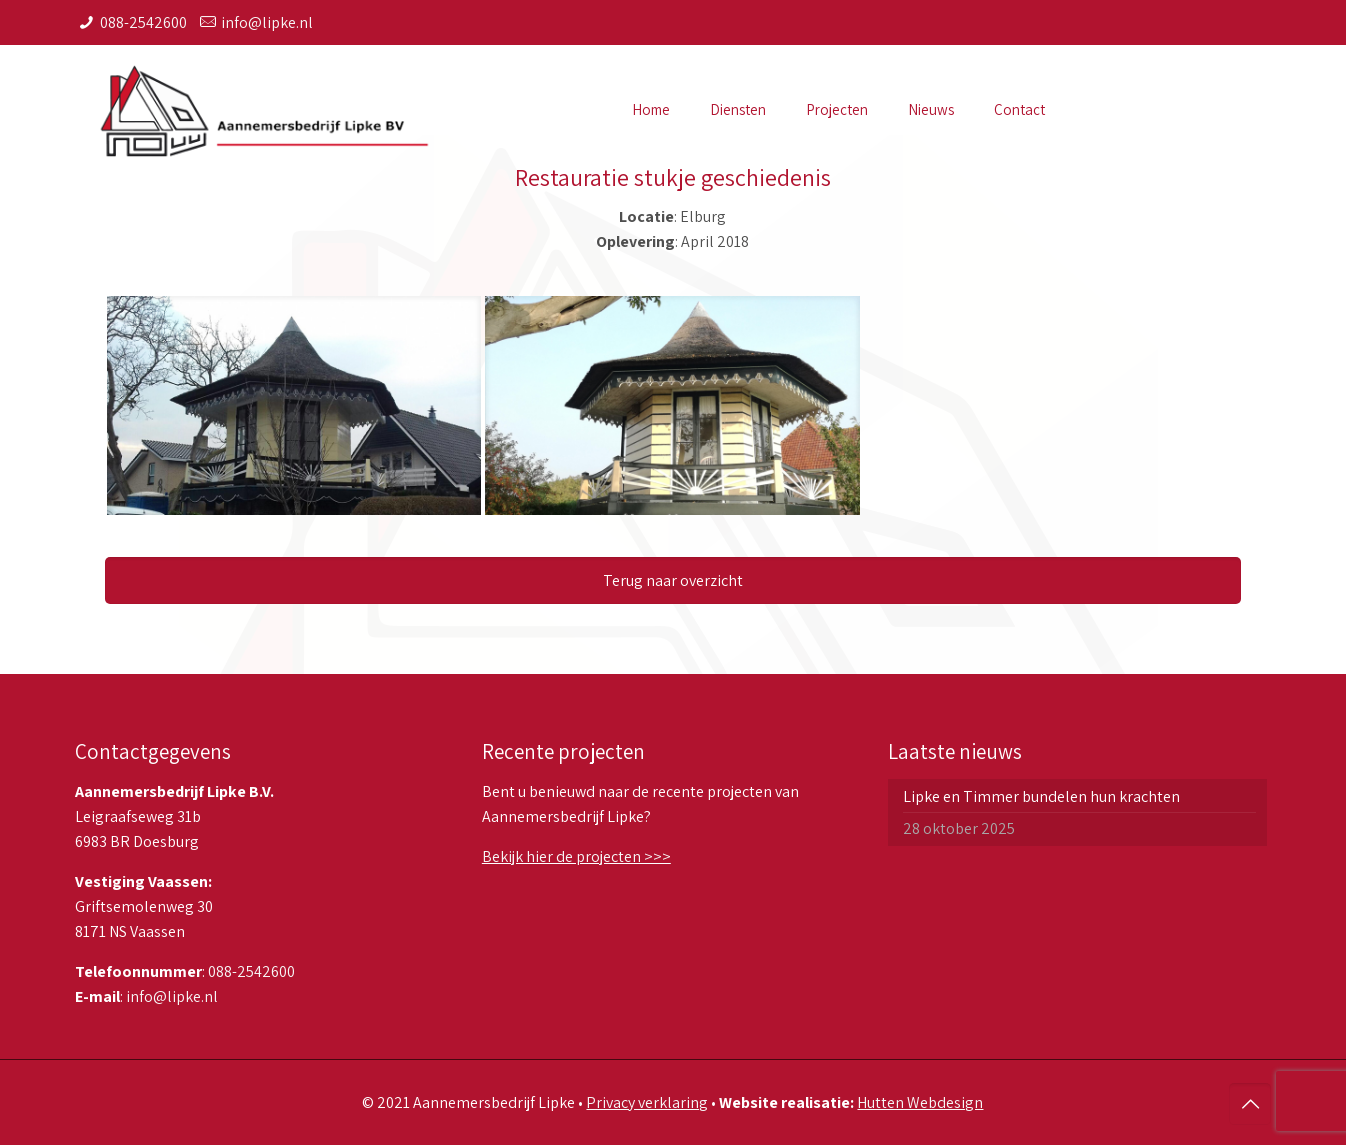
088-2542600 (143, 22)
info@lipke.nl (267, 22)
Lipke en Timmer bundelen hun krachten (1041, 796)
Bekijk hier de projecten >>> (576, 856)
